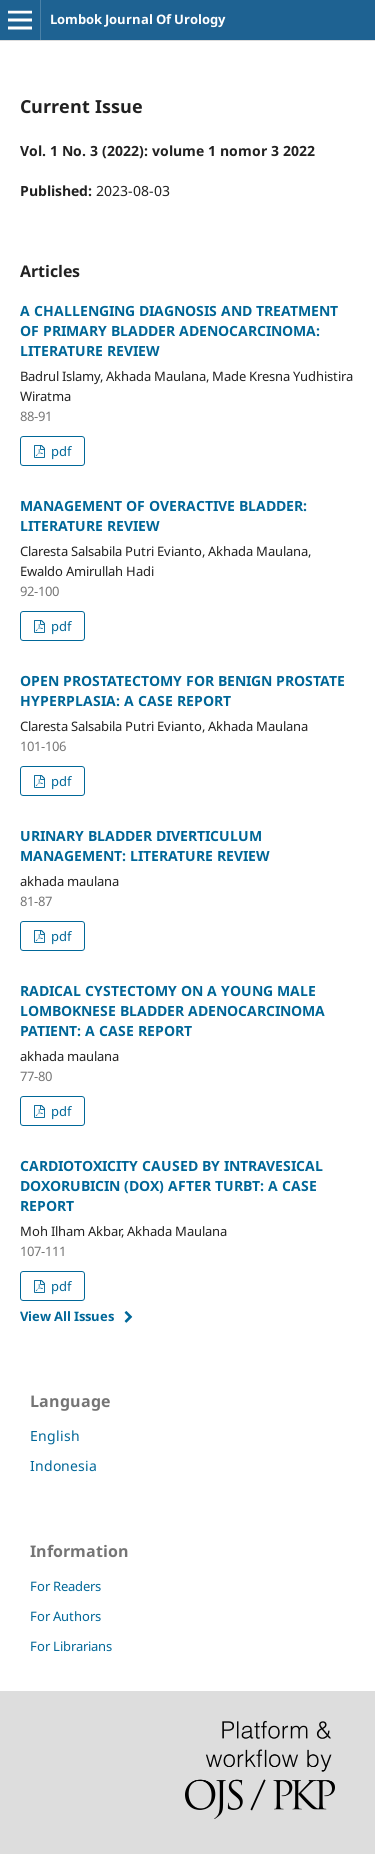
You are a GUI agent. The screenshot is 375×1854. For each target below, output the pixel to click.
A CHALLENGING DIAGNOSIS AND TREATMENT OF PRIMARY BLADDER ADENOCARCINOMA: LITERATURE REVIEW (179, 330)
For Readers (65, 1586)
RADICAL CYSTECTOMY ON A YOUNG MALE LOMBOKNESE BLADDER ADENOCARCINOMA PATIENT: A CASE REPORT (172, 1010)
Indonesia (63, 1465)
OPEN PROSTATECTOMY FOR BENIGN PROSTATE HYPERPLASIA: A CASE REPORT (182, 690)
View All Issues (67, 1316)
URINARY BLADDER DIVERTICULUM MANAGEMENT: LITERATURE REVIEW (145, 845)
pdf (59, 451)
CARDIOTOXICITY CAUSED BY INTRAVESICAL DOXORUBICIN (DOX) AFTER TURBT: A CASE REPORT (171, 1185)
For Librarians (71, 1646)
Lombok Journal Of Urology (137, 19)
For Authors (65, 1616)
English (55, 1435)
